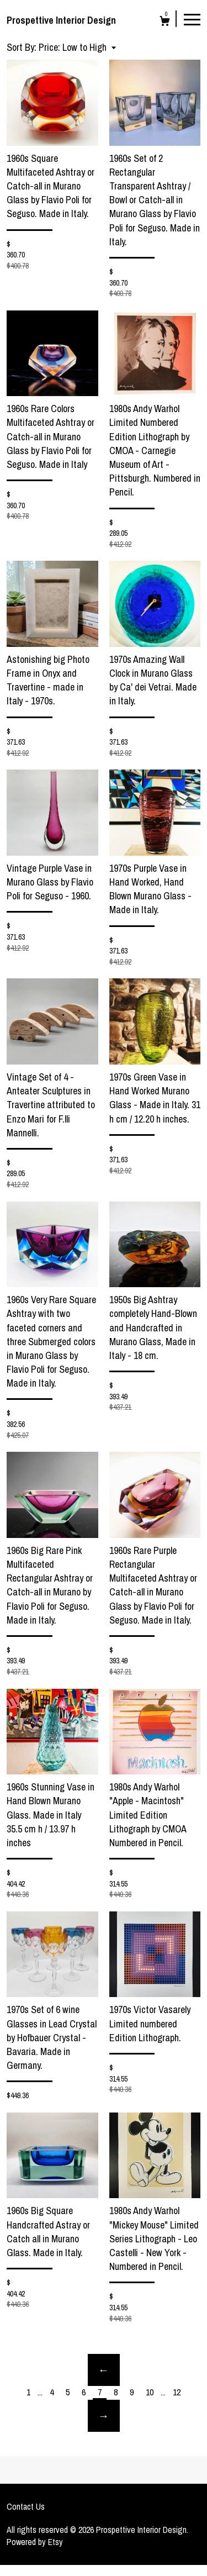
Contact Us (26, 2506)
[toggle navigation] (192, 18)
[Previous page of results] (104, 2370)
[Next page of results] (104, 2416)
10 (149, 2392)
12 (177, 2392)
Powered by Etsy (35, 2542)
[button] (77, 47)
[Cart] (165, 22)
